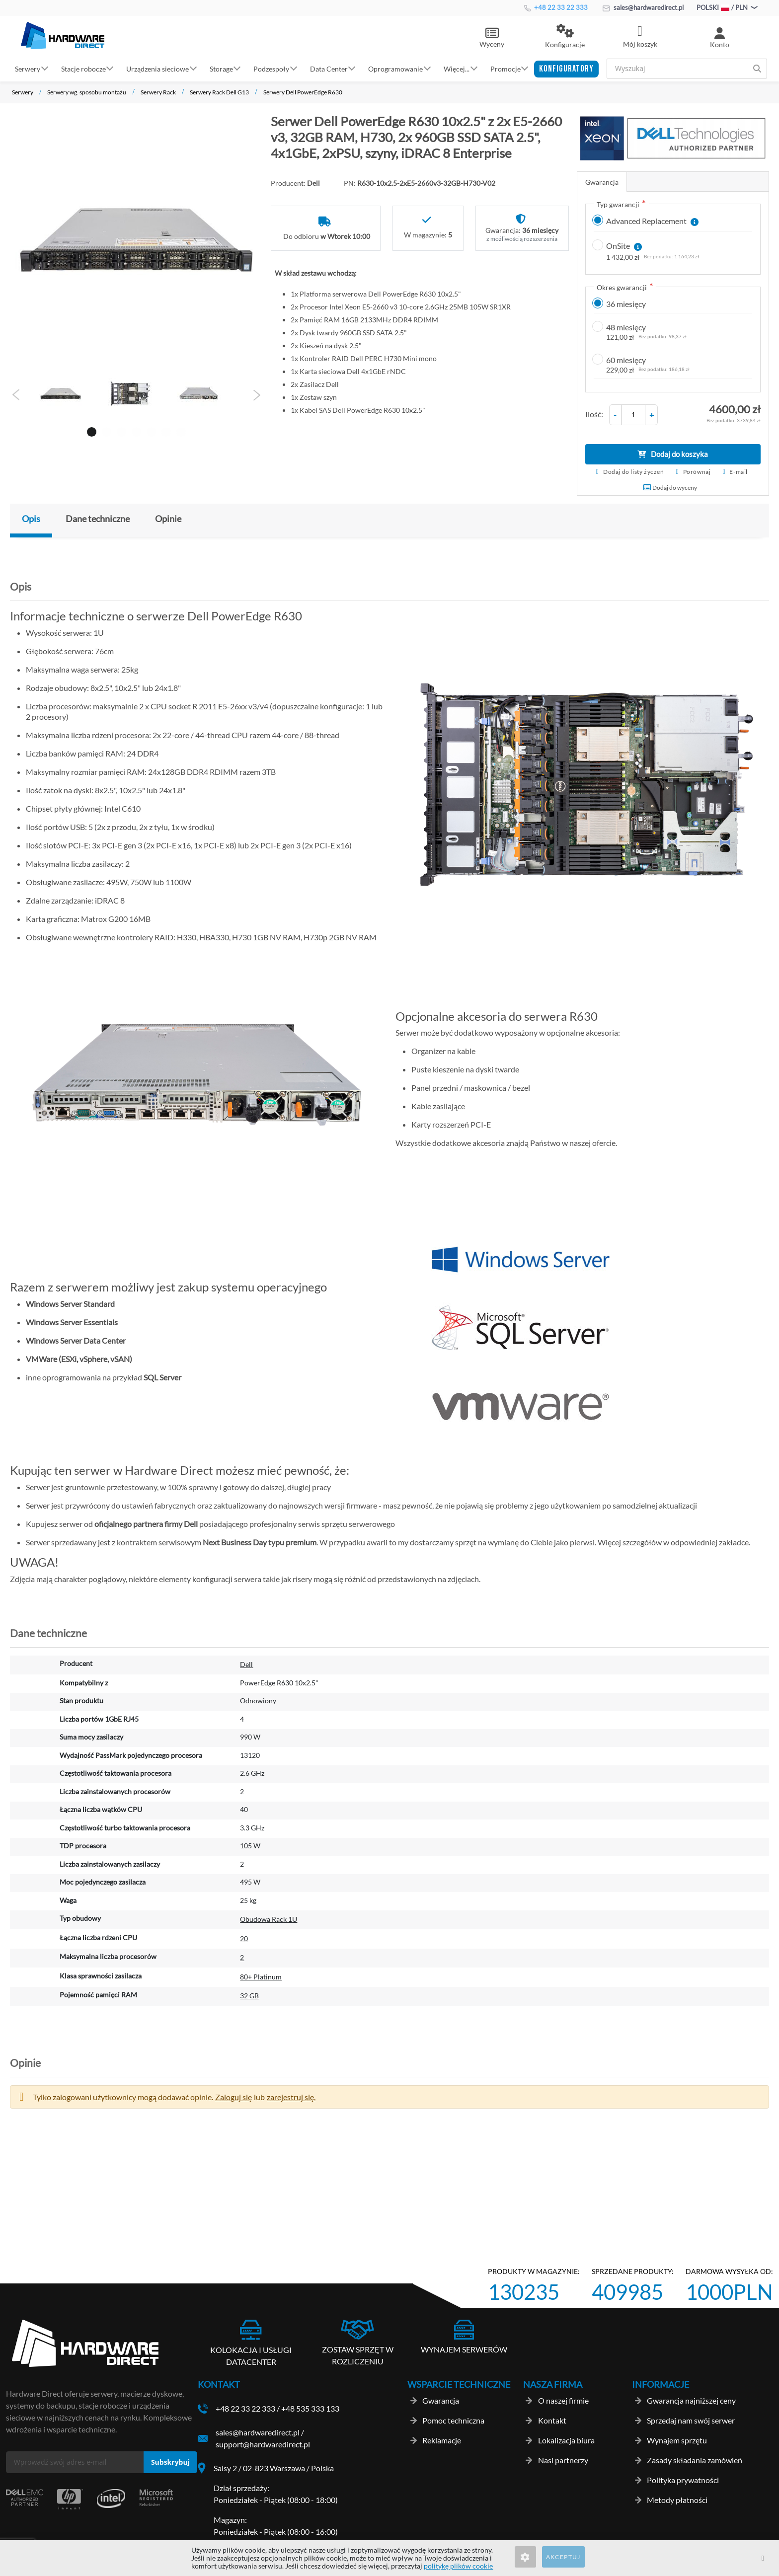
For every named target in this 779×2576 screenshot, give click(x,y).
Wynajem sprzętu (677, 2440)
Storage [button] (221, 68)
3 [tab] (120, 430)
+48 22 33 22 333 (556, 7)
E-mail (738, 471)
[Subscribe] (170, 2462)
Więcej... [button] (456, 68)
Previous (16, 395)
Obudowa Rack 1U (268, 1919)
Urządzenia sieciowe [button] (157, 68)
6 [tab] (164, 430)
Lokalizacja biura (566, 2440)
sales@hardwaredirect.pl (643, 7)
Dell (246, 1664)
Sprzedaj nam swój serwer (691, 2420)
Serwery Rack (158, 92)
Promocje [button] (505, 68)
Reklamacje (441, 2440)
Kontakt (552, 2420)
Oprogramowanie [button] (395, 68)
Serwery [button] (27, 68)
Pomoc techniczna (453, 2420)
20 (244, 1938)
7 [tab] (179, 430)
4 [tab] (135, 430)
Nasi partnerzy (563, 2460)
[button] (564, 36)
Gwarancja (602, 182)
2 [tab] (105, 430)
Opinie (168, 518)
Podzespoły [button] (271, 68)
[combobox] (687, 68)
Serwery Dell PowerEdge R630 (302, 92)
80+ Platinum (261, 1976)
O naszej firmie (563, 2400)
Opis (31, 518)
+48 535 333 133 (310, 2408)
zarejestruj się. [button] (291, 2097)
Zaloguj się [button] (233, 2097)
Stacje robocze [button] (83, 68)
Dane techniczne (98, 518)
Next (256, 395)
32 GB (249, 1995)
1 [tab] (90, 430)
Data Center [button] (329, 68)
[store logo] (62, 35)
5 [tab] (150, 430)
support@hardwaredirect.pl (263, 2444)
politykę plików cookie (458, 2566)
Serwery (22, 92)
